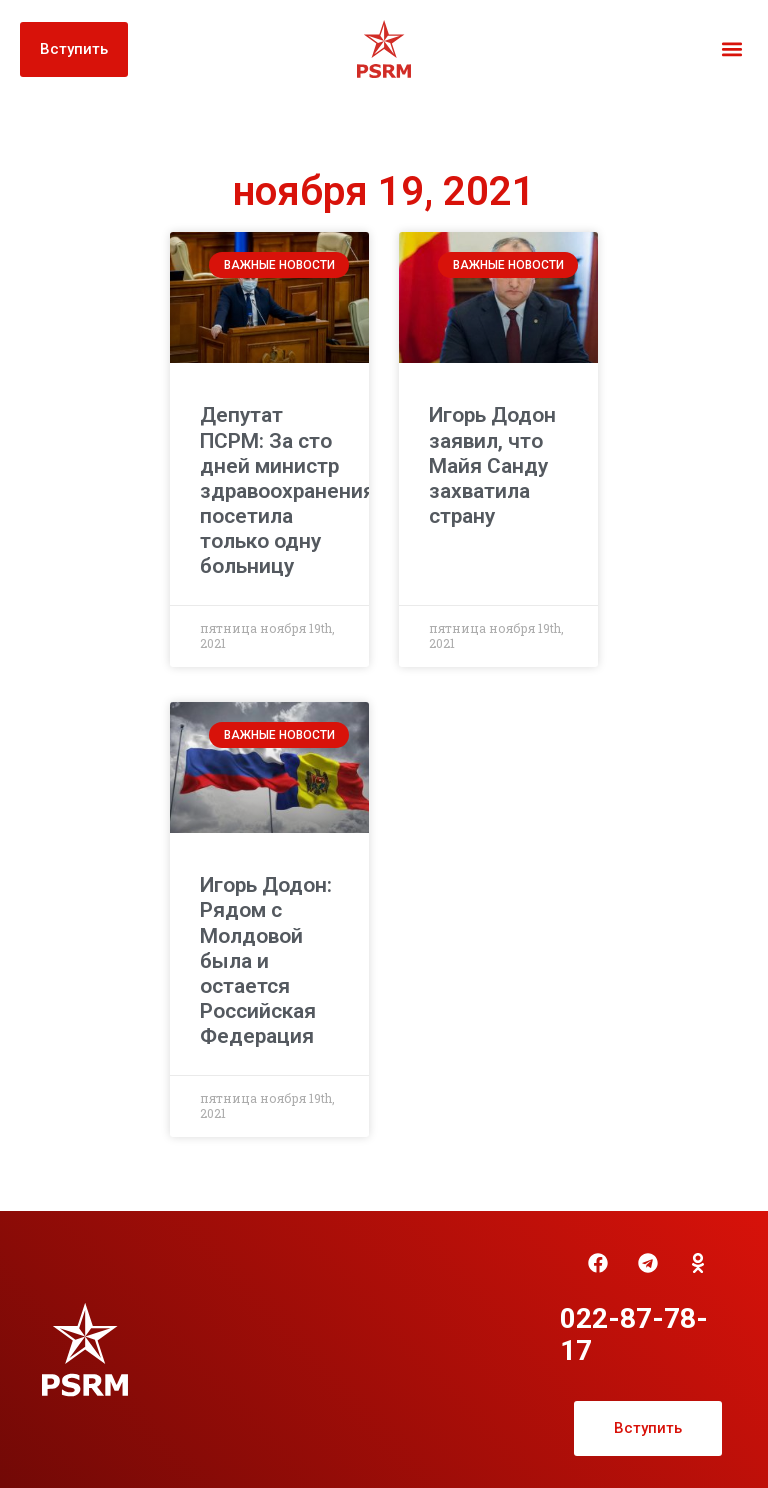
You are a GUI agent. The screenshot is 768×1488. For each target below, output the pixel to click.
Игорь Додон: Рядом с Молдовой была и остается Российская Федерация (266, 960)
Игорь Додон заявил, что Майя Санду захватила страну (492, 465)
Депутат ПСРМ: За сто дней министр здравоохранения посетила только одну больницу (287, 490)
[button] (731, 49)
